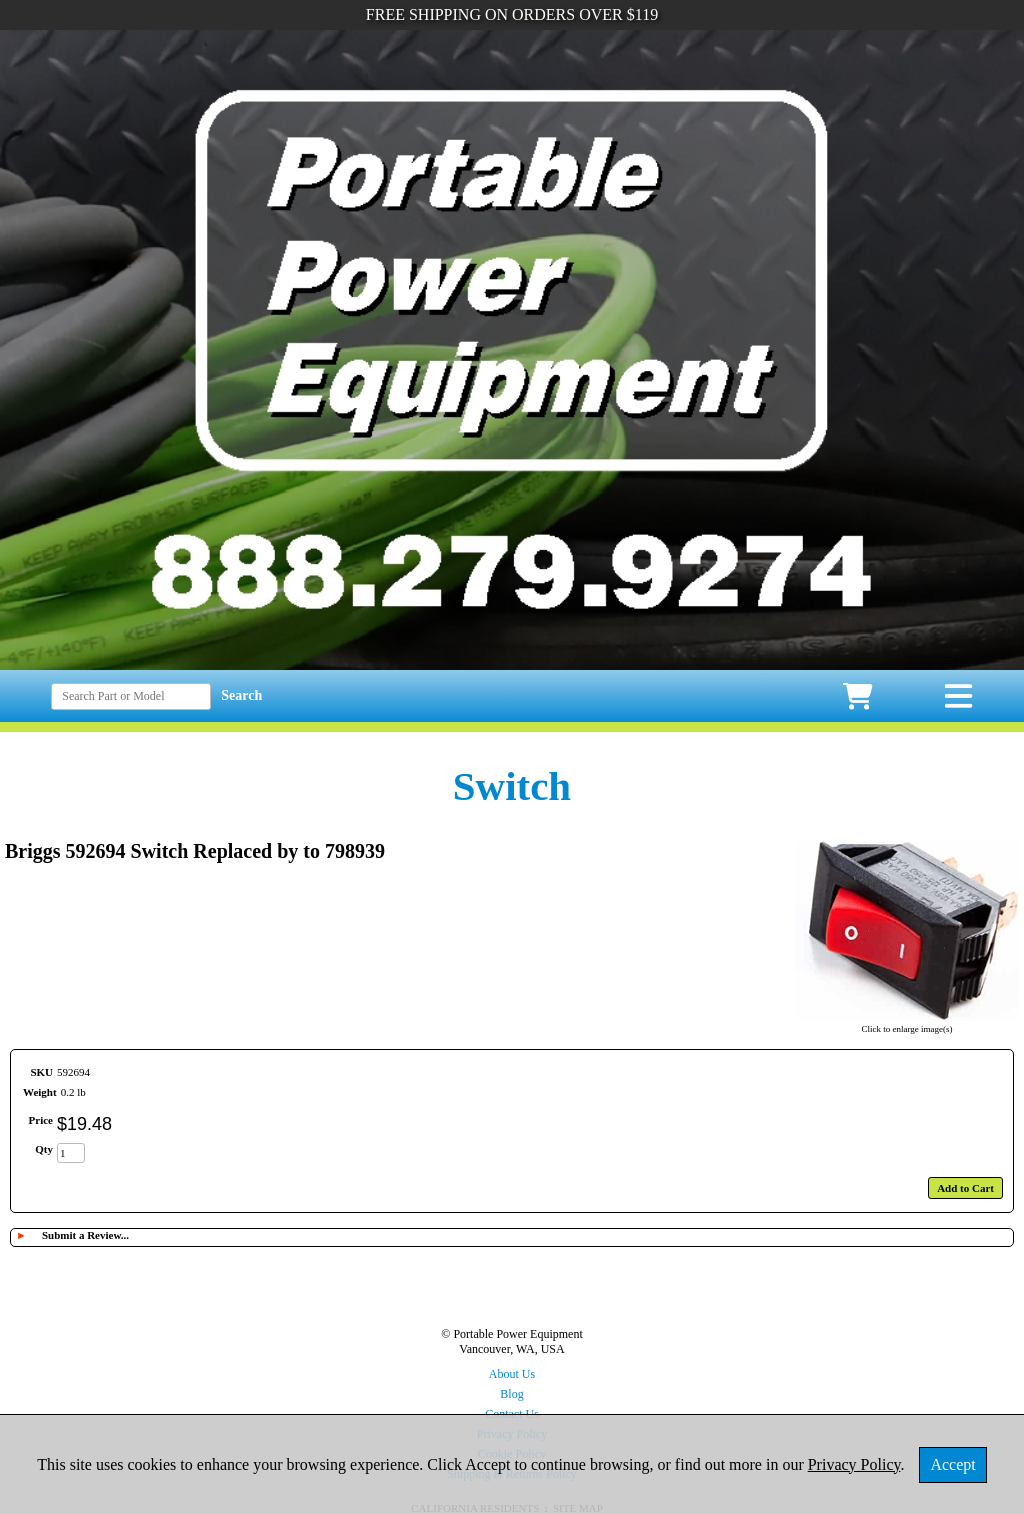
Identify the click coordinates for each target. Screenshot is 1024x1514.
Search (241, 695)
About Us (512, 1374)
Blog (511, 1394)
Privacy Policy (854, 1464)
